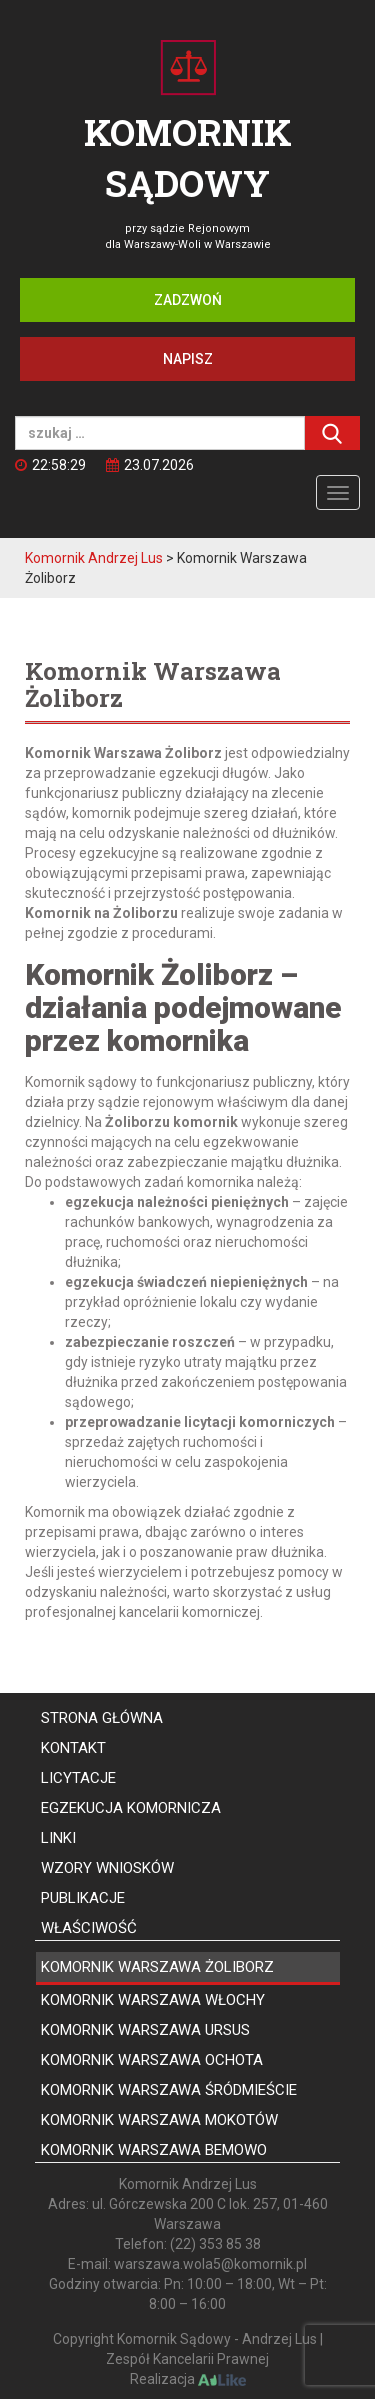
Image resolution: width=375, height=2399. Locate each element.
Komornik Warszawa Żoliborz (157, 1967)
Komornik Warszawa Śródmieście (169, 2090)
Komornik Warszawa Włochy (153, 2000)
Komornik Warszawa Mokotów (159, 2120)
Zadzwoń (188, 300)
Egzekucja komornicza (131, 1808)
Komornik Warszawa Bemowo (154, 2150)
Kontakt (73, 1748)
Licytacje (78, 1778)
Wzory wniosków (107, 1868)
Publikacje (83, 1898)
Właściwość (89, 1928)
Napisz (188, 359)
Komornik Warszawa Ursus (145, 2030)
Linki (58, 1838)
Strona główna (102, 1718)
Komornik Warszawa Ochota (152, 2060)
